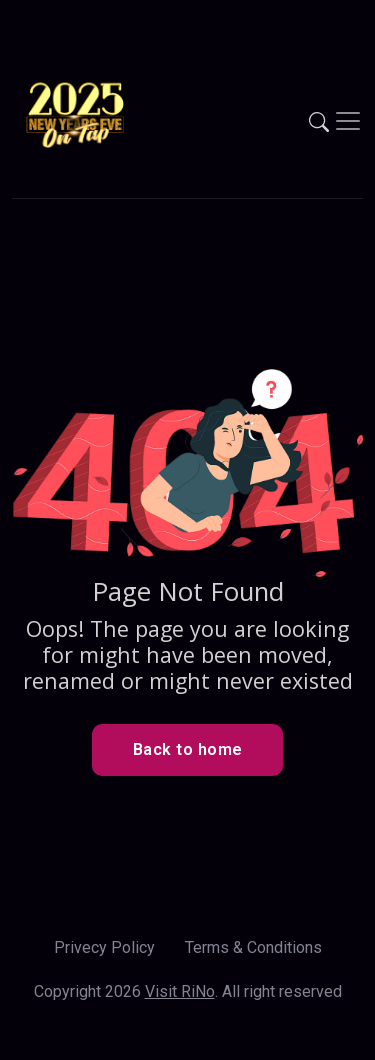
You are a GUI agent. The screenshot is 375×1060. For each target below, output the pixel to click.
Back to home (188, 749)
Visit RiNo (180, 991)
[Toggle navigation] (348, 121)
